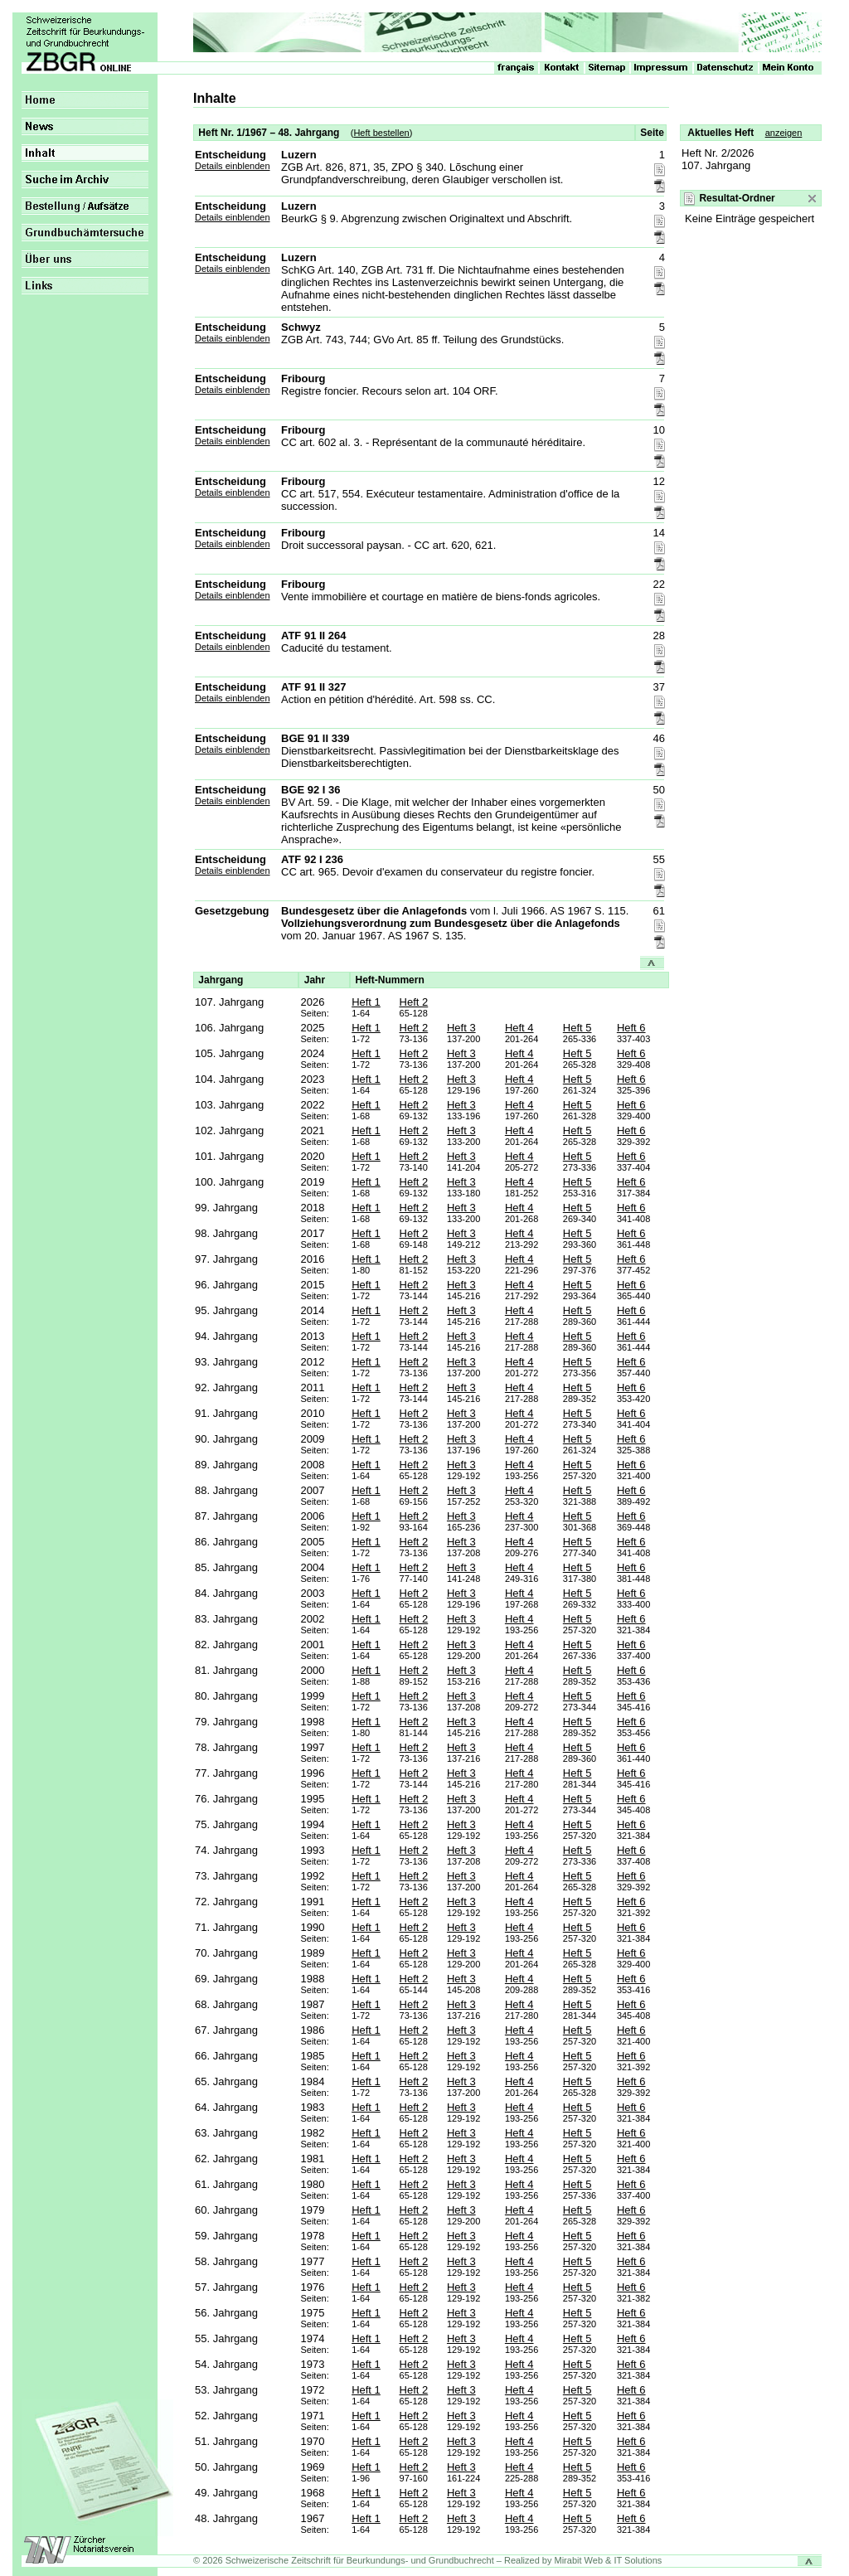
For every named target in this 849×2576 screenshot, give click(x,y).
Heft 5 (577, 1027)
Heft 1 (366, 1002)
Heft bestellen (381, 133)
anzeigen (784, 133)
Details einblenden (232, 166)
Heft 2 (414, 1002)
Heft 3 (461, 1027)
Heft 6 (631, 1027)
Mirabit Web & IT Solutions (608, 2560)
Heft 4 (519, 1027)
